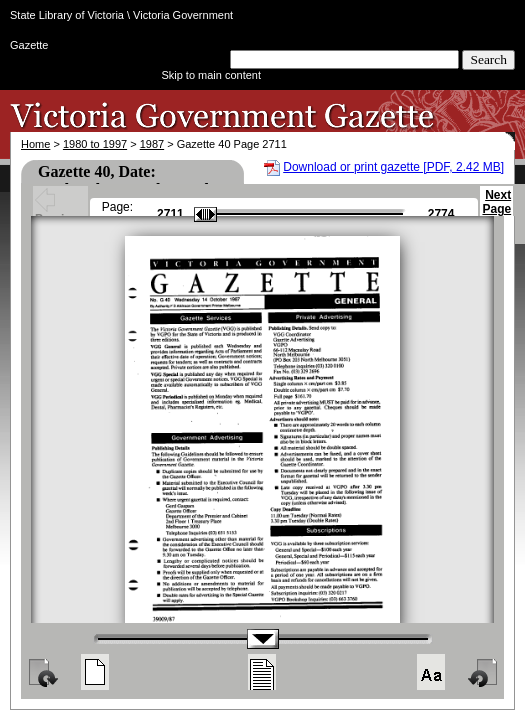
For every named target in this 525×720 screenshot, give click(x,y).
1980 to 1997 (95, 144)
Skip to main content (211, 75)
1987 (152, 144)
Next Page (496, 211)
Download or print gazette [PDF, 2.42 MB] (393, 167)
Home (35, 144)
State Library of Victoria (67, 15)
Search (488, 59)
